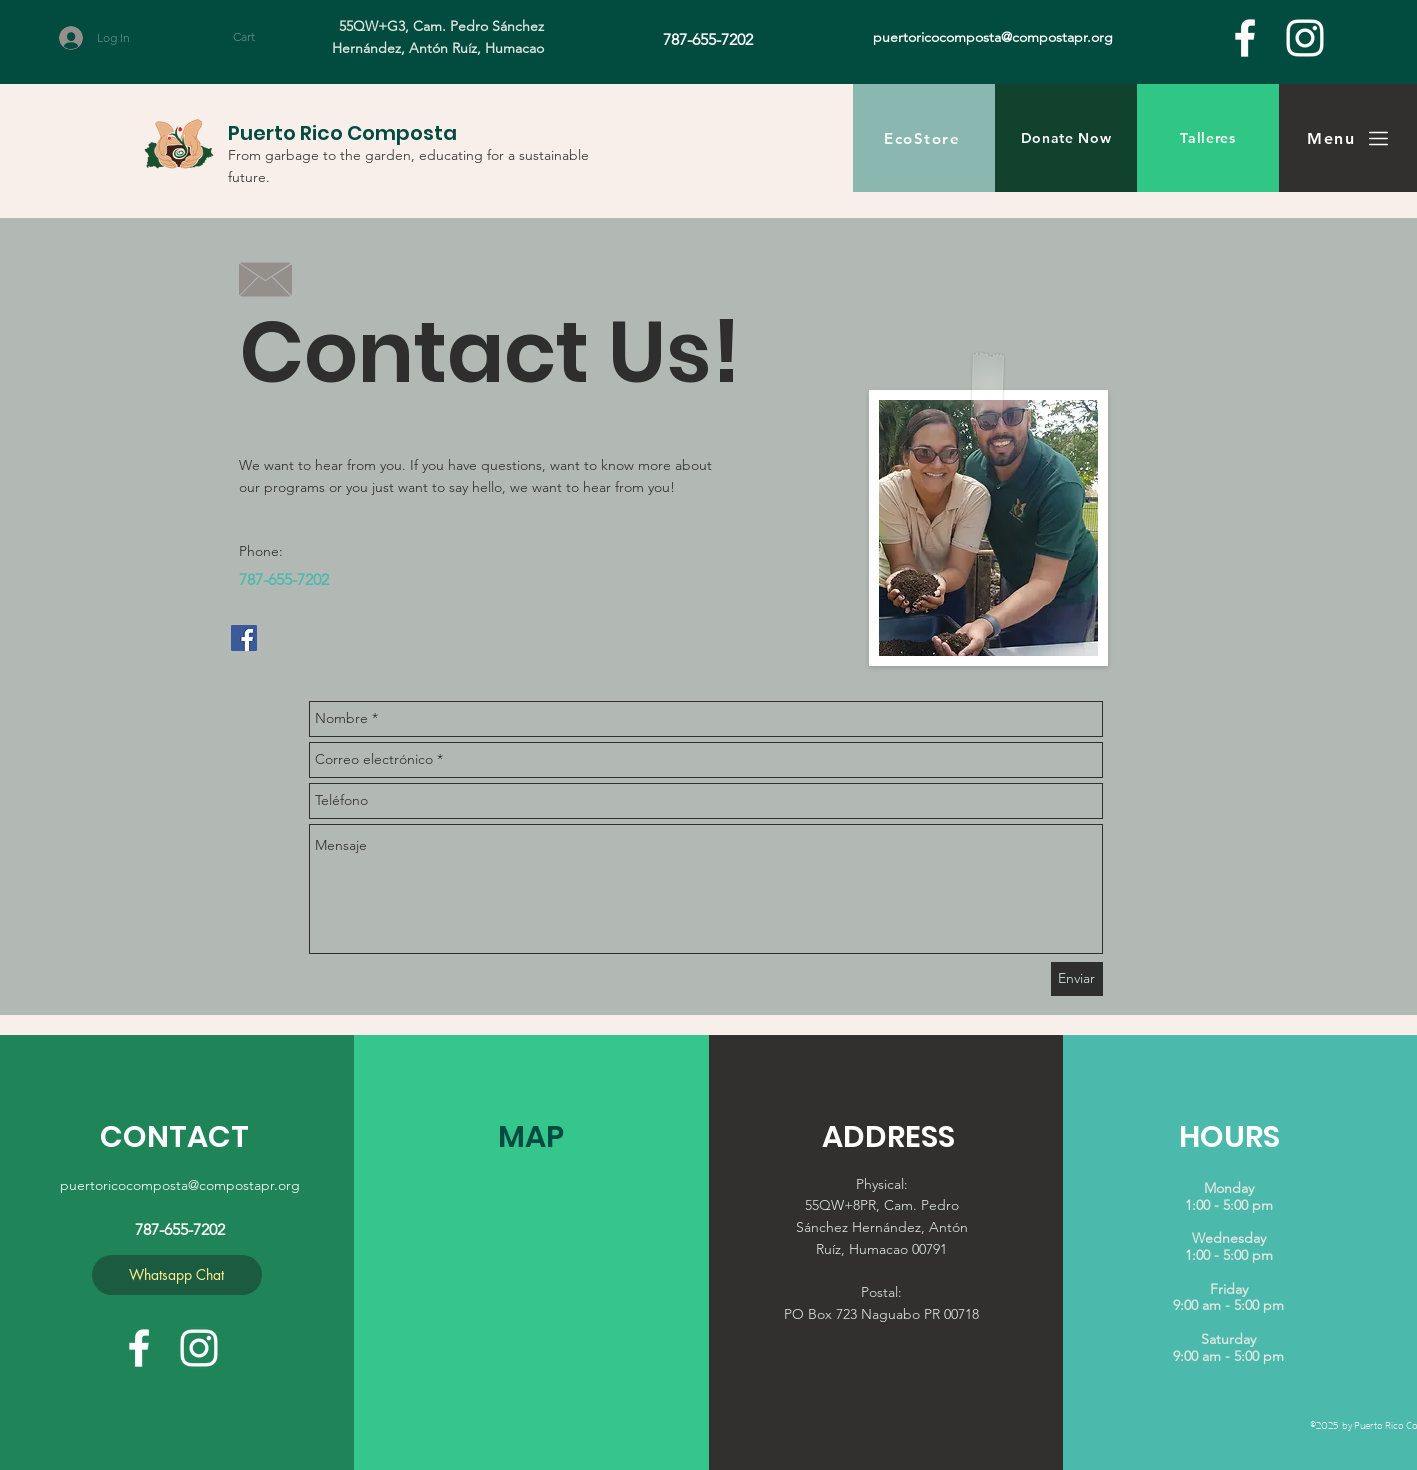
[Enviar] (1077, 979)
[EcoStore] (924, 138)
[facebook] (1245, 38)
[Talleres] (1208, 138)
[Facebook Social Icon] (244, 638)
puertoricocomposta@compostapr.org (180, 1185)
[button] (262, 37)
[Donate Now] (1066, 138)
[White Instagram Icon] (1305, 38)
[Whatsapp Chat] (177, 1275)
